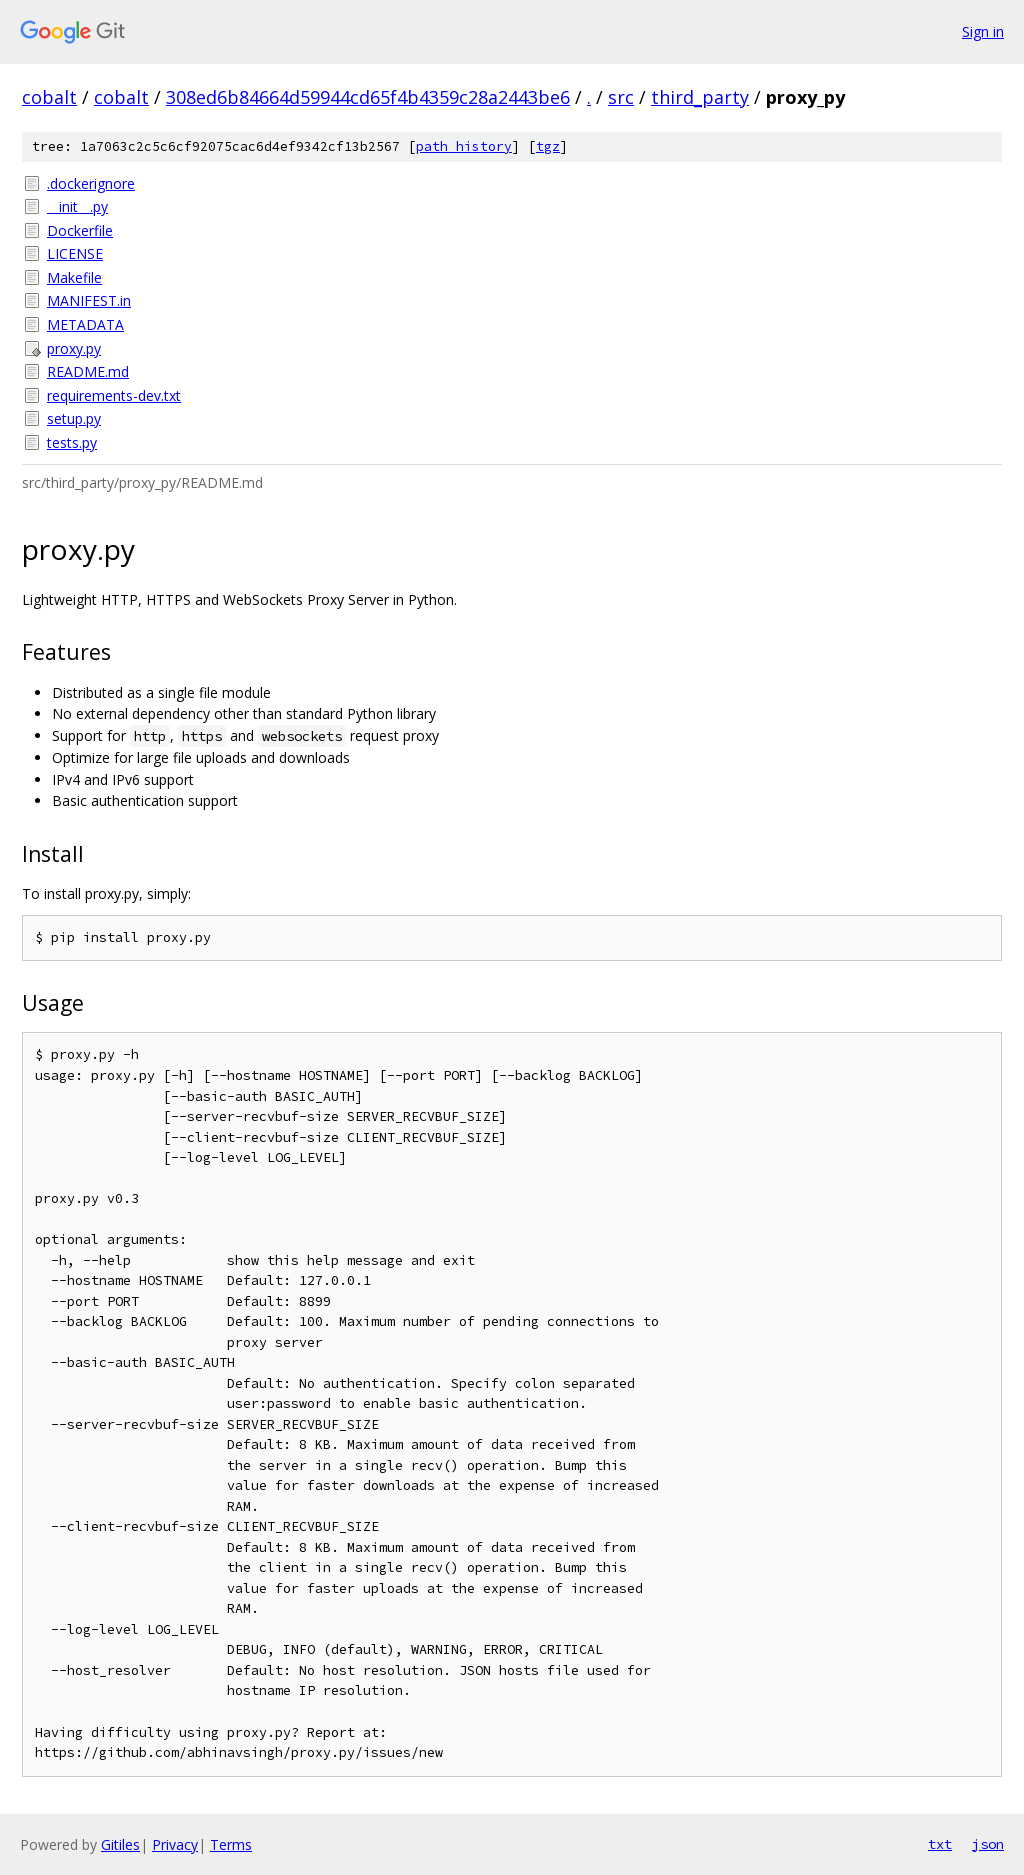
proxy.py (74, 348)
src (621, 97)
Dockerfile (80, 230)
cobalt (49, 97)
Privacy (175, 1844)
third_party (700, 97)
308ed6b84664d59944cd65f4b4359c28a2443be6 (368, 97)
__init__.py (77, 206)
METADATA (85, 324)
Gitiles (120, 1844)
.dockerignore (91, 183)
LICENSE (75, 253)
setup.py (74, 418)
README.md (88, 371)
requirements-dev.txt (114, 395)
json (988, 1844)
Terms (231, 1844)
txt (940, 1844)
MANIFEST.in (89, 300)
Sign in (983, 31)
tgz (548, 146)
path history (464, 146)
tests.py (72, 442)
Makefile (74, 277)
